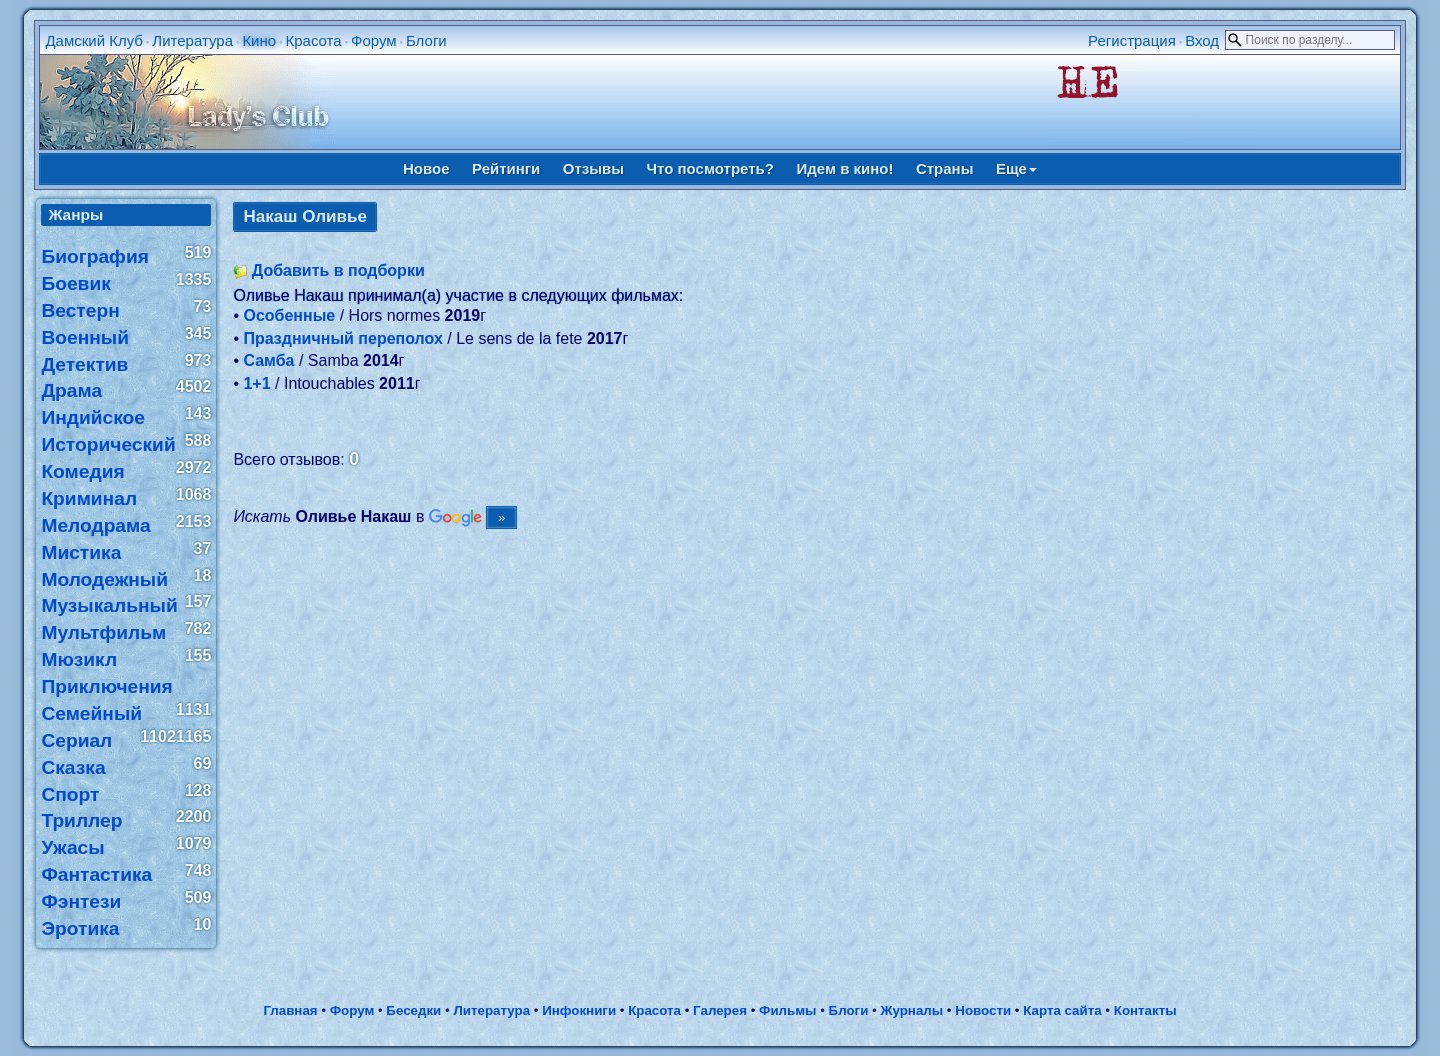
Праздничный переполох (342, 338)
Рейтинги (506, 168)
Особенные (289, 315)
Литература (192, 40)
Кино (259, 40)
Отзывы (593, 168)
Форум (374, 40)
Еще (1016, 168)
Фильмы (787, 1010)
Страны (945, 168)
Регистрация (1132, 40)
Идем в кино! (844, 168)
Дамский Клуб (94, 40)
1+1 (256, 383)
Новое (426, 168)
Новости (983, 1010)
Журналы (911, 1010)
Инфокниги (579, 1010)
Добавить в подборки (338, 270)
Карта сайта (1062, 1010)
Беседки (413, 1010)
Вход (1202, 40)
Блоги (426, 40)
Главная (290, 1010)
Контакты (1145, 1010)
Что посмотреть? (710, 168)
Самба (268, 360)
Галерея (720, 1010)
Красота (313, 40)
